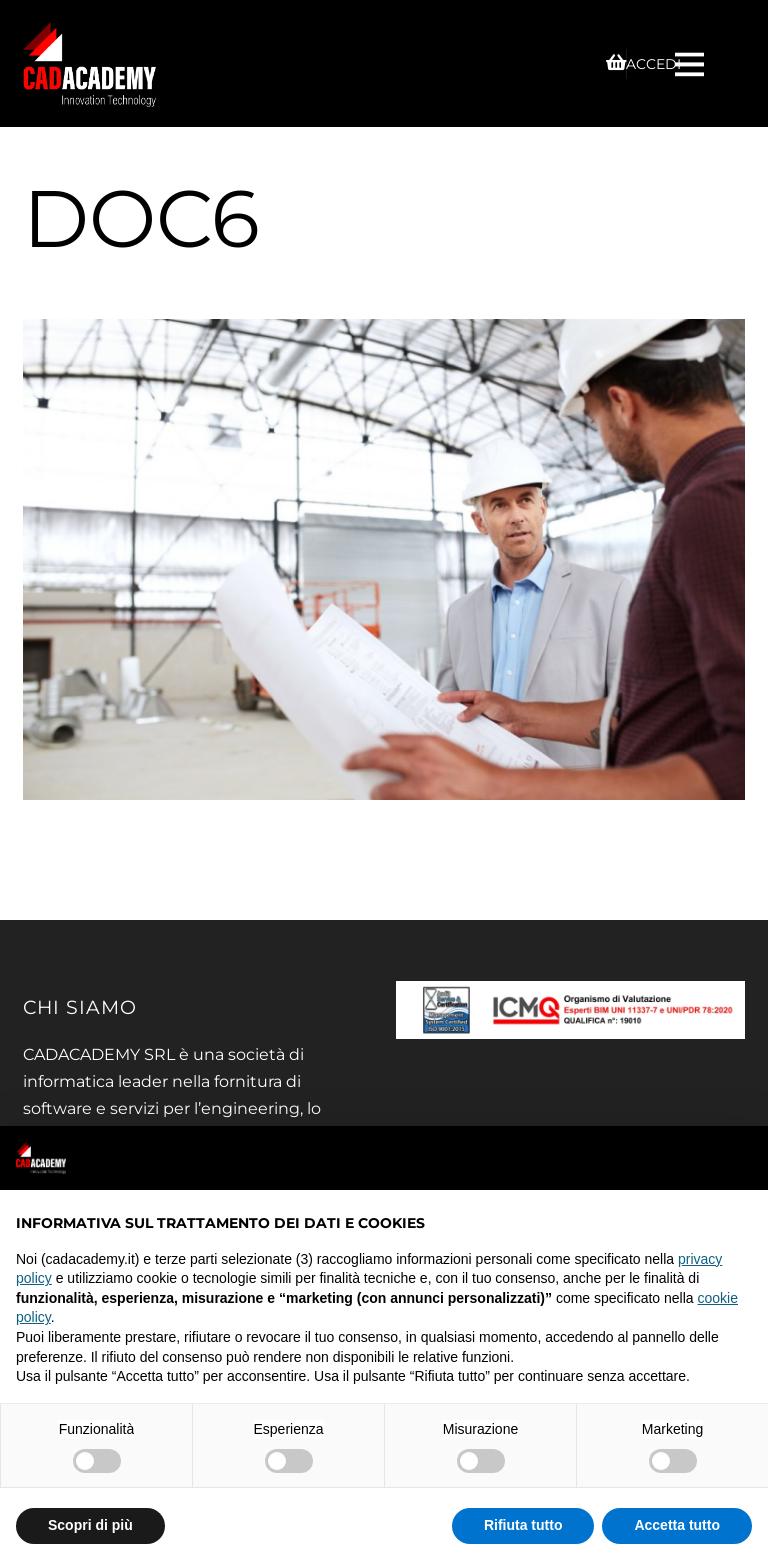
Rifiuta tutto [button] (523, 1525)
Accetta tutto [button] (677, 1525)
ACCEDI (653, 64)
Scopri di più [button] (90, 1525)
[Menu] (692, 63)
